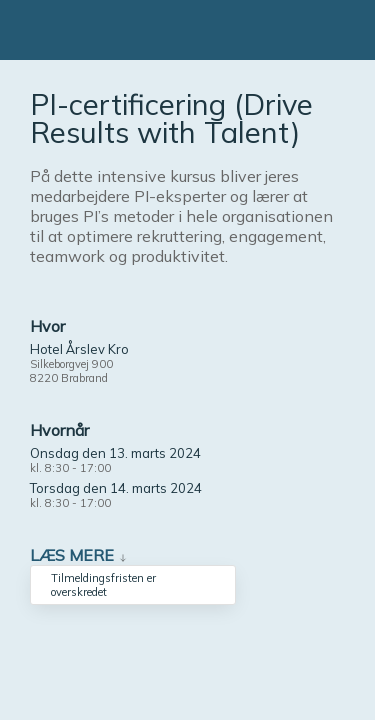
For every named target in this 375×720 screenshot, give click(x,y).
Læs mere (72, 555)
